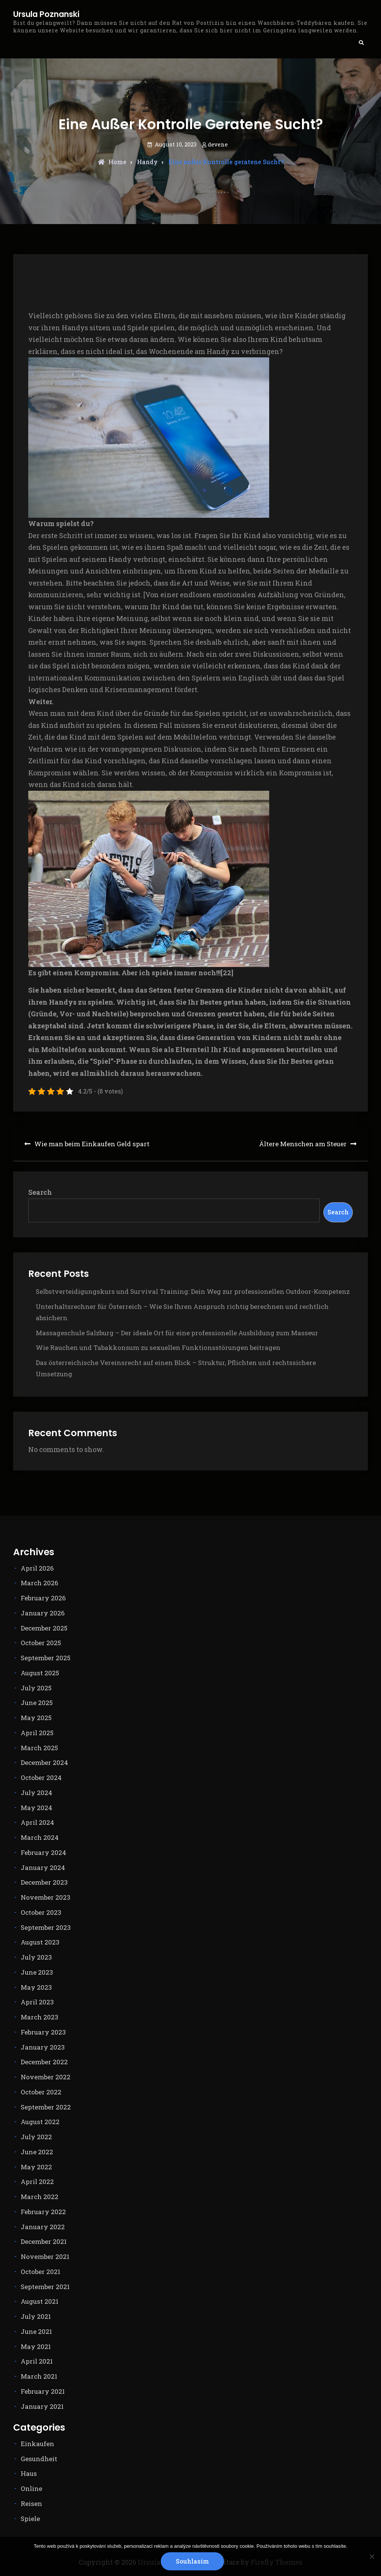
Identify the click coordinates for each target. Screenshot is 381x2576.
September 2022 (46, 2107)
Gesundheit (39, 2458)
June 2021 (36, 2331)
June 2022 (37, 2151)
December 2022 (44, 2061)
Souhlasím (192, 2561)
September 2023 (46, 1927)
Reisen (31, 2503)
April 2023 (37, 2002)
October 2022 (41, 2092)
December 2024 (44, 1762)
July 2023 (36, 1957)
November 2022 (45, 2077)
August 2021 (39, 2301)
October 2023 (41, 1912)
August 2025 (40, 1673)
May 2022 (36, 2167)
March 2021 (39, 2376)
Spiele (30, 2518)
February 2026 (43, 1598)
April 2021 (37, 2361)
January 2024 (43, 1867)
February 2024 (43, 1852)
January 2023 (43, 2047)
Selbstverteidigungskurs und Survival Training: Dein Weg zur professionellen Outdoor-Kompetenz (193, 1291)
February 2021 (43, 2391)
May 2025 (36, 1717)
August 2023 (40, 1942)
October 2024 (41, 1777)
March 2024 (40, 1837)
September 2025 (45, 1657)
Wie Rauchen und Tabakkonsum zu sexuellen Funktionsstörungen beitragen (158, 1347)
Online (31, 2488)
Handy (147, 162)
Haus (29, 2473)
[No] (371, 2556)
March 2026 (39, 1583)
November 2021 (45, 2256)
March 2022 (39, 2196)
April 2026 (37, 1568)
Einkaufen (37, 2443)
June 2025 (37, 1702)
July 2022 (36, 2136)
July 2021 (36, 2316)
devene (218, 144)
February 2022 (43, 2211)
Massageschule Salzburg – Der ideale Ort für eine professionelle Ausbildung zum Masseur (177, 1332)
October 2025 (41, 1642)
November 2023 (45, 1897)
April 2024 (37, 1822)
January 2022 (43, 2226)
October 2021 (40, 2271)
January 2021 (42, 2406)
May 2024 (36, 1807)
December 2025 (44, 1628)
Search (40, 1192)
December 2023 (44, 1882)
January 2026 (43, 1613)
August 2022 (40, 2121)
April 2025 (37, 1732)
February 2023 (43, 2032)
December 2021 (44, 2241)
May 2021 (36, 2346)
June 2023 (37, 1972)
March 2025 (39, 1747)
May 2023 (36, 1987)
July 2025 (36, 1688)
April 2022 (37, 2181)
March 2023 (39, 2017)
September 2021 (45, 2286)
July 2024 (36, 1792)
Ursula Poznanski (46, 14)
